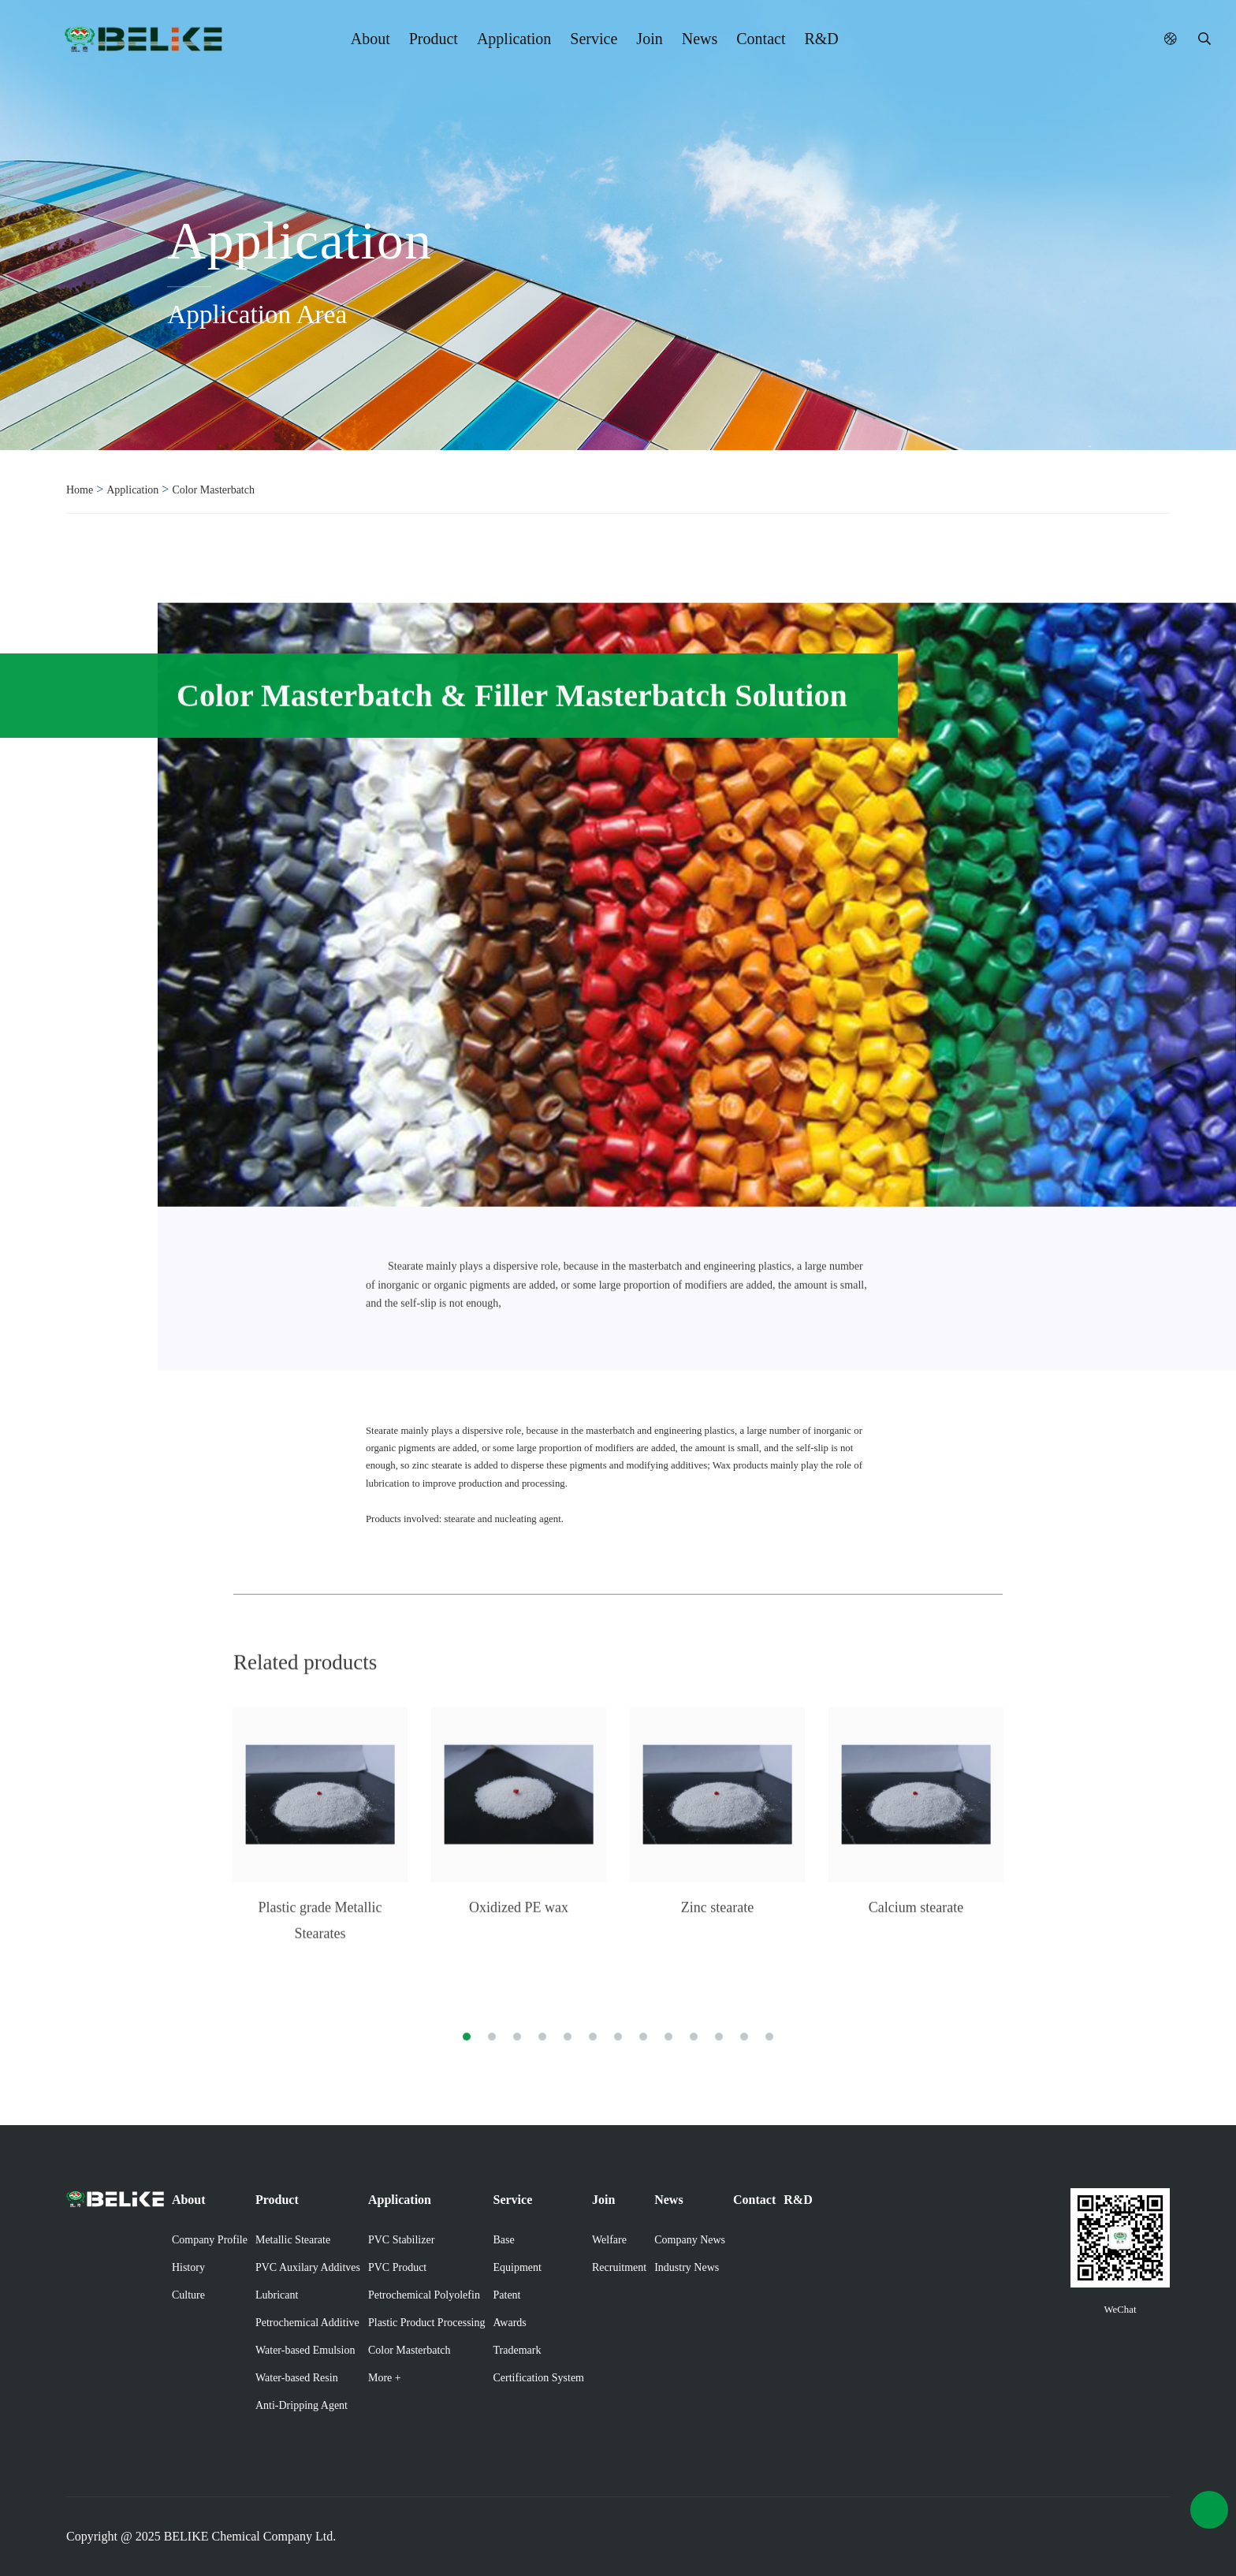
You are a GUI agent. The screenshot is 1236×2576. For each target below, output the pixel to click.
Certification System (538, 2378)
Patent (507, 2295)
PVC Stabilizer (401, 2240)
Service (593, 38)
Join (649, 38)
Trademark (517, 2350)
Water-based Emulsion (305, 2350)
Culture (188, 2295)
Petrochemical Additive (307, 2322)
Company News (689, 2240)
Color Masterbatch (213, 490)
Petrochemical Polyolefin (424, 2295)
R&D (821, 38)
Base (504, 2240)
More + (384, 2378)
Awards (510, 2322)
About (370, 38)
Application (514, 38)
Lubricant (276, 2295)
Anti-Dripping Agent (301, 2405)
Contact (760, 38)
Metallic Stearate (292, 2240)
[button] (467, 2026)
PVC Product (397, 2267)
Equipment (517, 2267)
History (188, 2267)
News (700, 38)
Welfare (609, 2240)
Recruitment (619, 2267)
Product (433, 38)
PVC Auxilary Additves (307, 2267)
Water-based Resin (296, 2378)
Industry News (686, 2267)
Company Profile (210, 2240)
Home (79, 490)
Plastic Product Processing (427, 2322)
